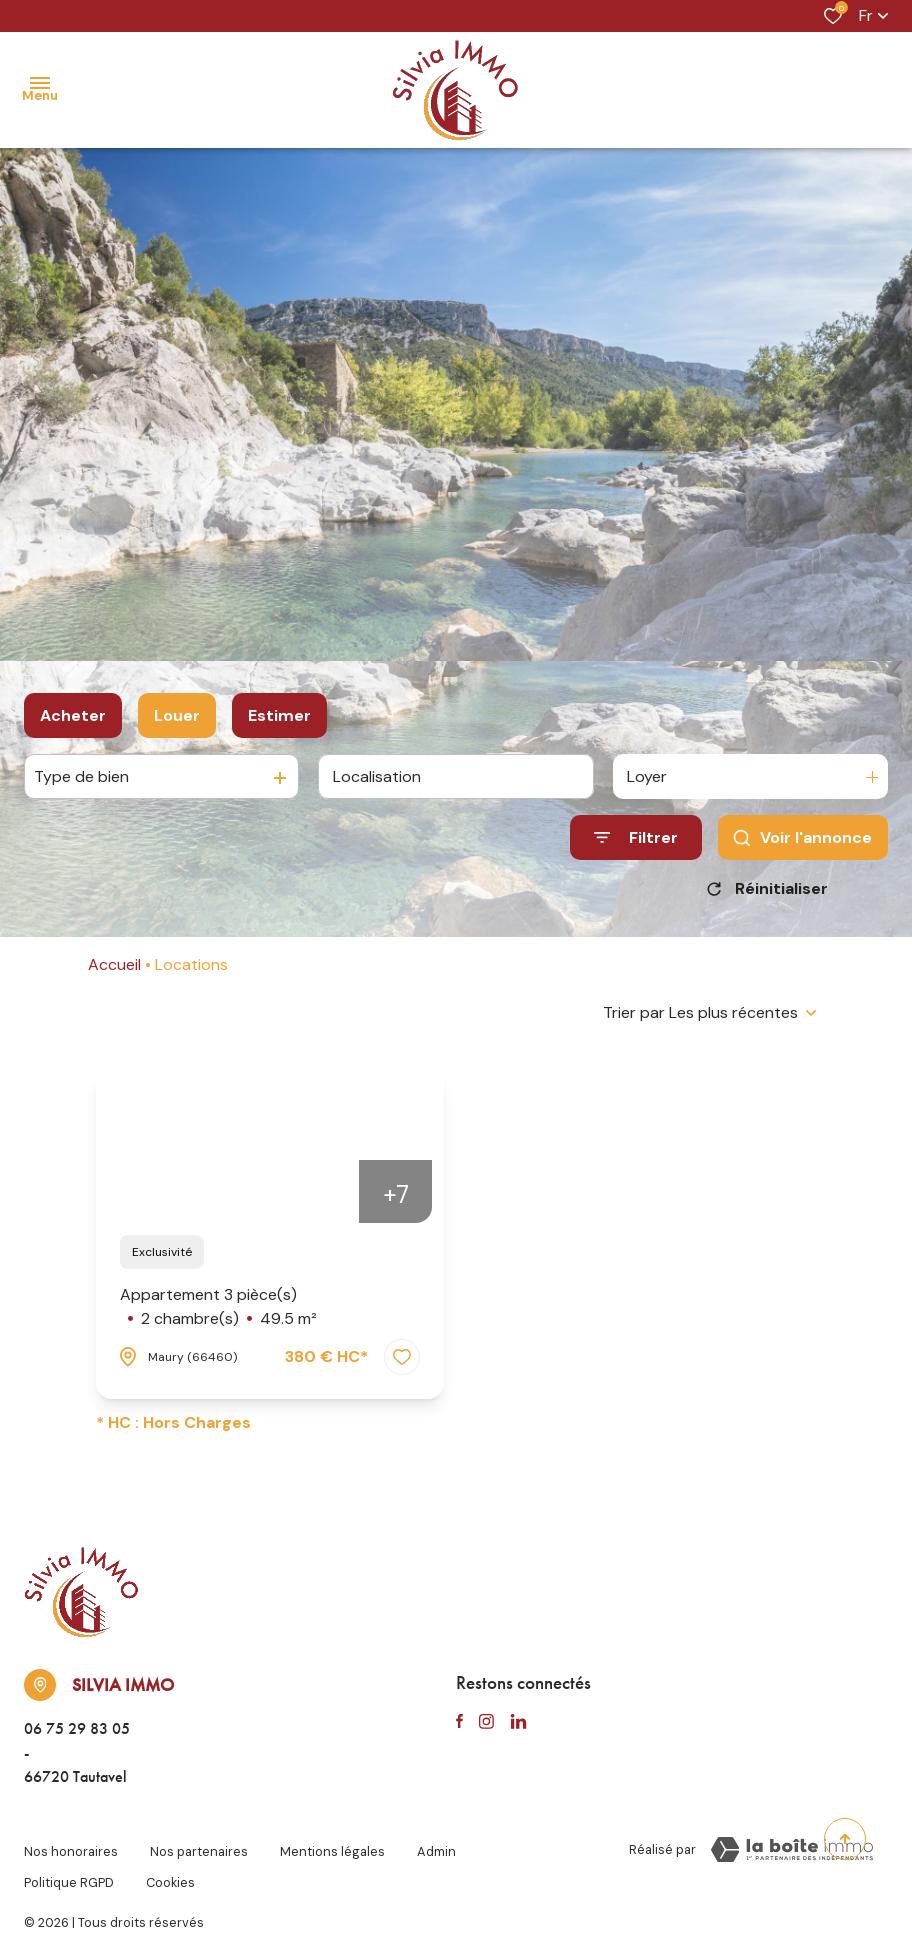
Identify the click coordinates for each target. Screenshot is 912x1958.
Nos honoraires (71, 1846)
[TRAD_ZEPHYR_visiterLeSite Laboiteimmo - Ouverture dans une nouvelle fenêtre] (792, 1850)
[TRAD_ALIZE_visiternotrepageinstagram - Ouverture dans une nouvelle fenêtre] (486, 1722)
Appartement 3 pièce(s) (218, 1307)
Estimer (279, 715)
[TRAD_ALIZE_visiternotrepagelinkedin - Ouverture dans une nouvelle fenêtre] (518, 1722)
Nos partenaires (199, 1846)
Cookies (170, 1865)
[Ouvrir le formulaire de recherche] (636, 837)
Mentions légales (332, 1846)
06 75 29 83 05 (77, 1728)
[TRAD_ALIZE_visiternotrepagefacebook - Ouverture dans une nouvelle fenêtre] (459, 1722)
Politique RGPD (69, 1865)
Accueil (114, 964)
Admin (436, 1846)
